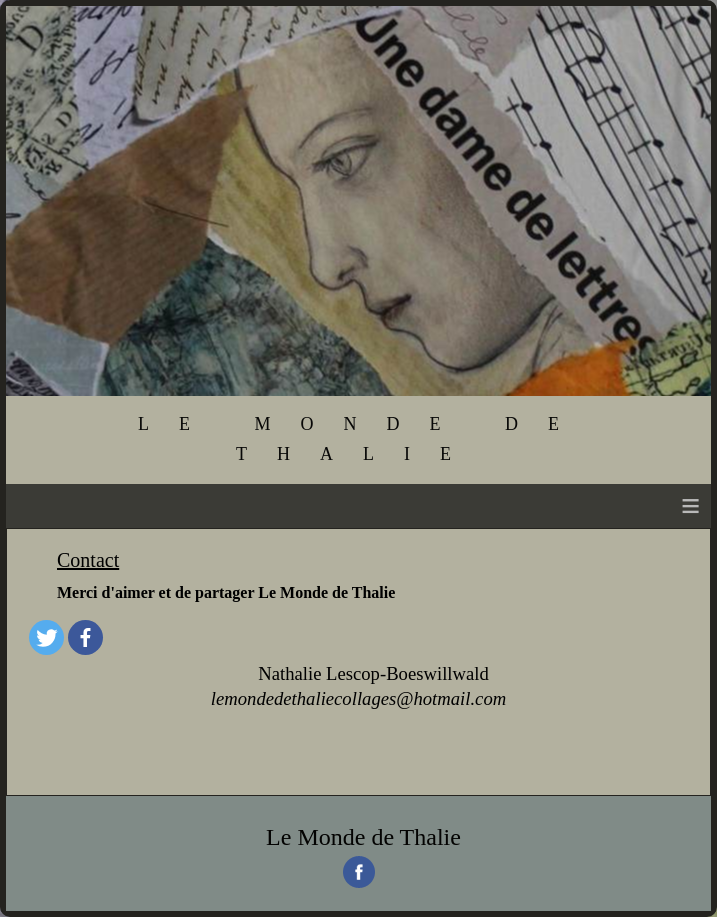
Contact (88, 560)
